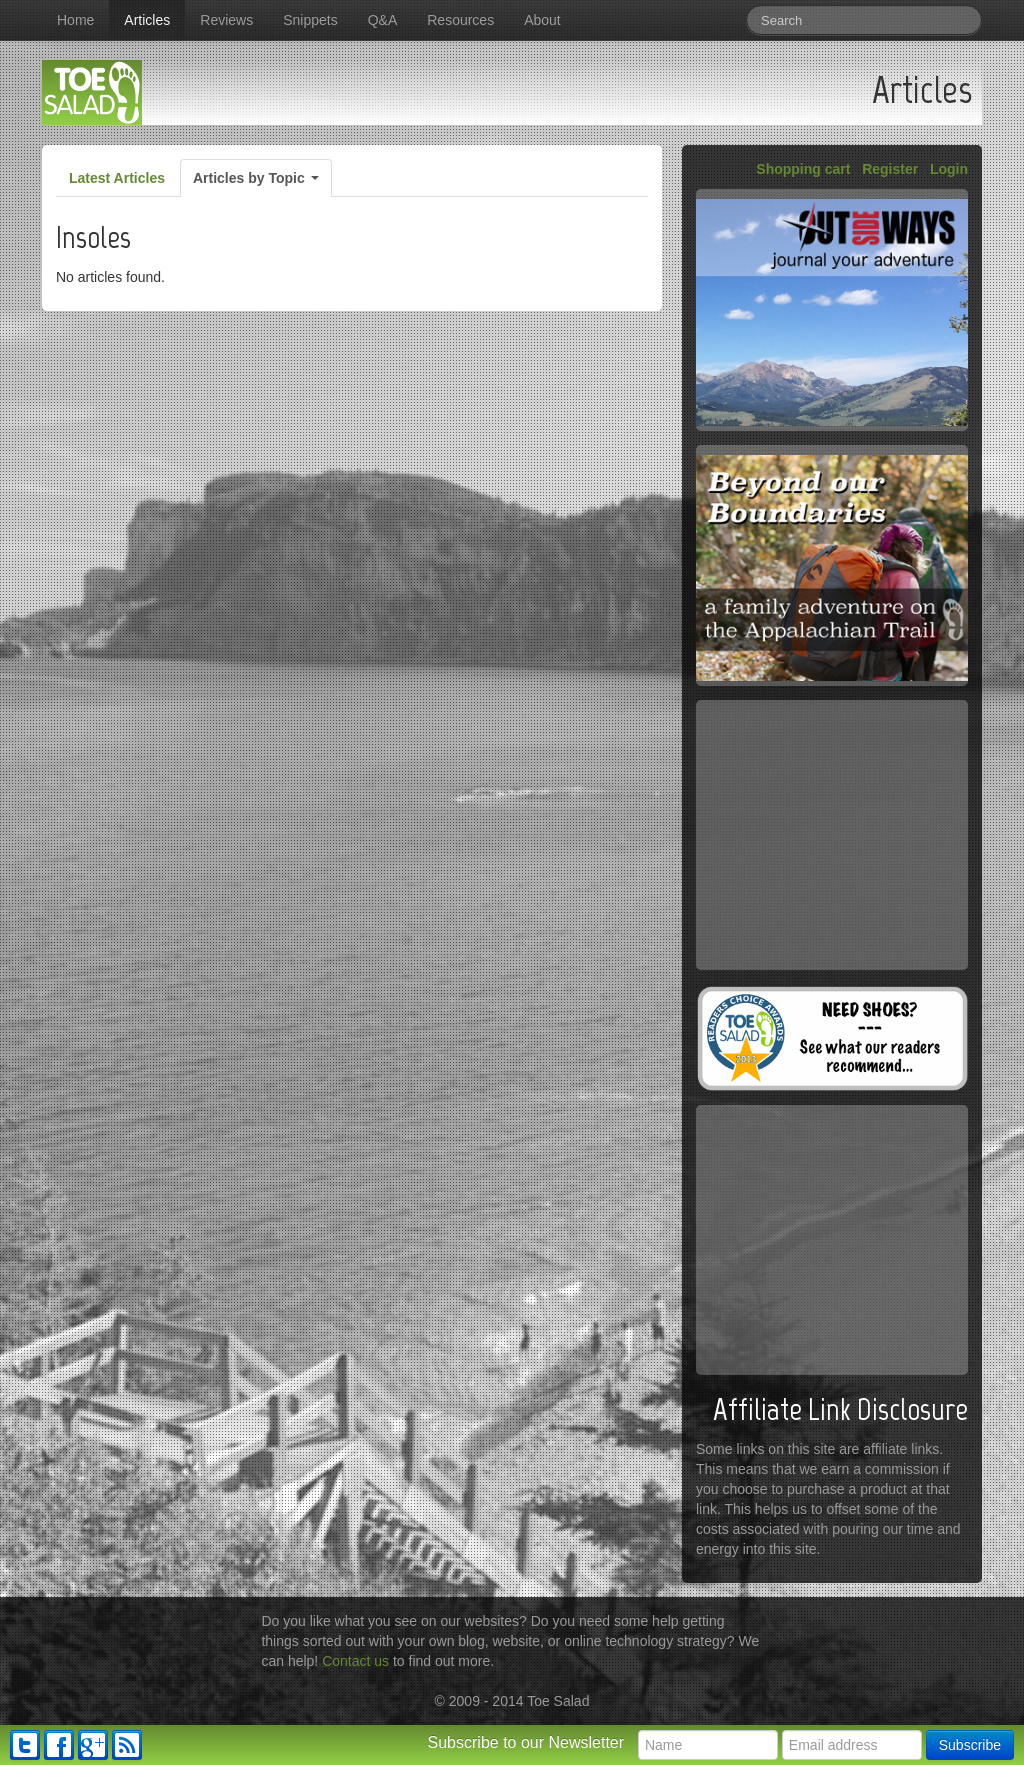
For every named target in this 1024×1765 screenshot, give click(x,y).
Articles (147, 20)
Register (890, 169)
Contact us (355, 1661)
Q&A (383, 20)
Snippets (310, 20)
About (542, 20)
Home (75, 20)
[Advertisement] (832, 835)
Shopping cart (803, 169)
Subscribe (970, 1745)
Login (949, 169)
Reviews (226, 20)
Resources (460, 20)
